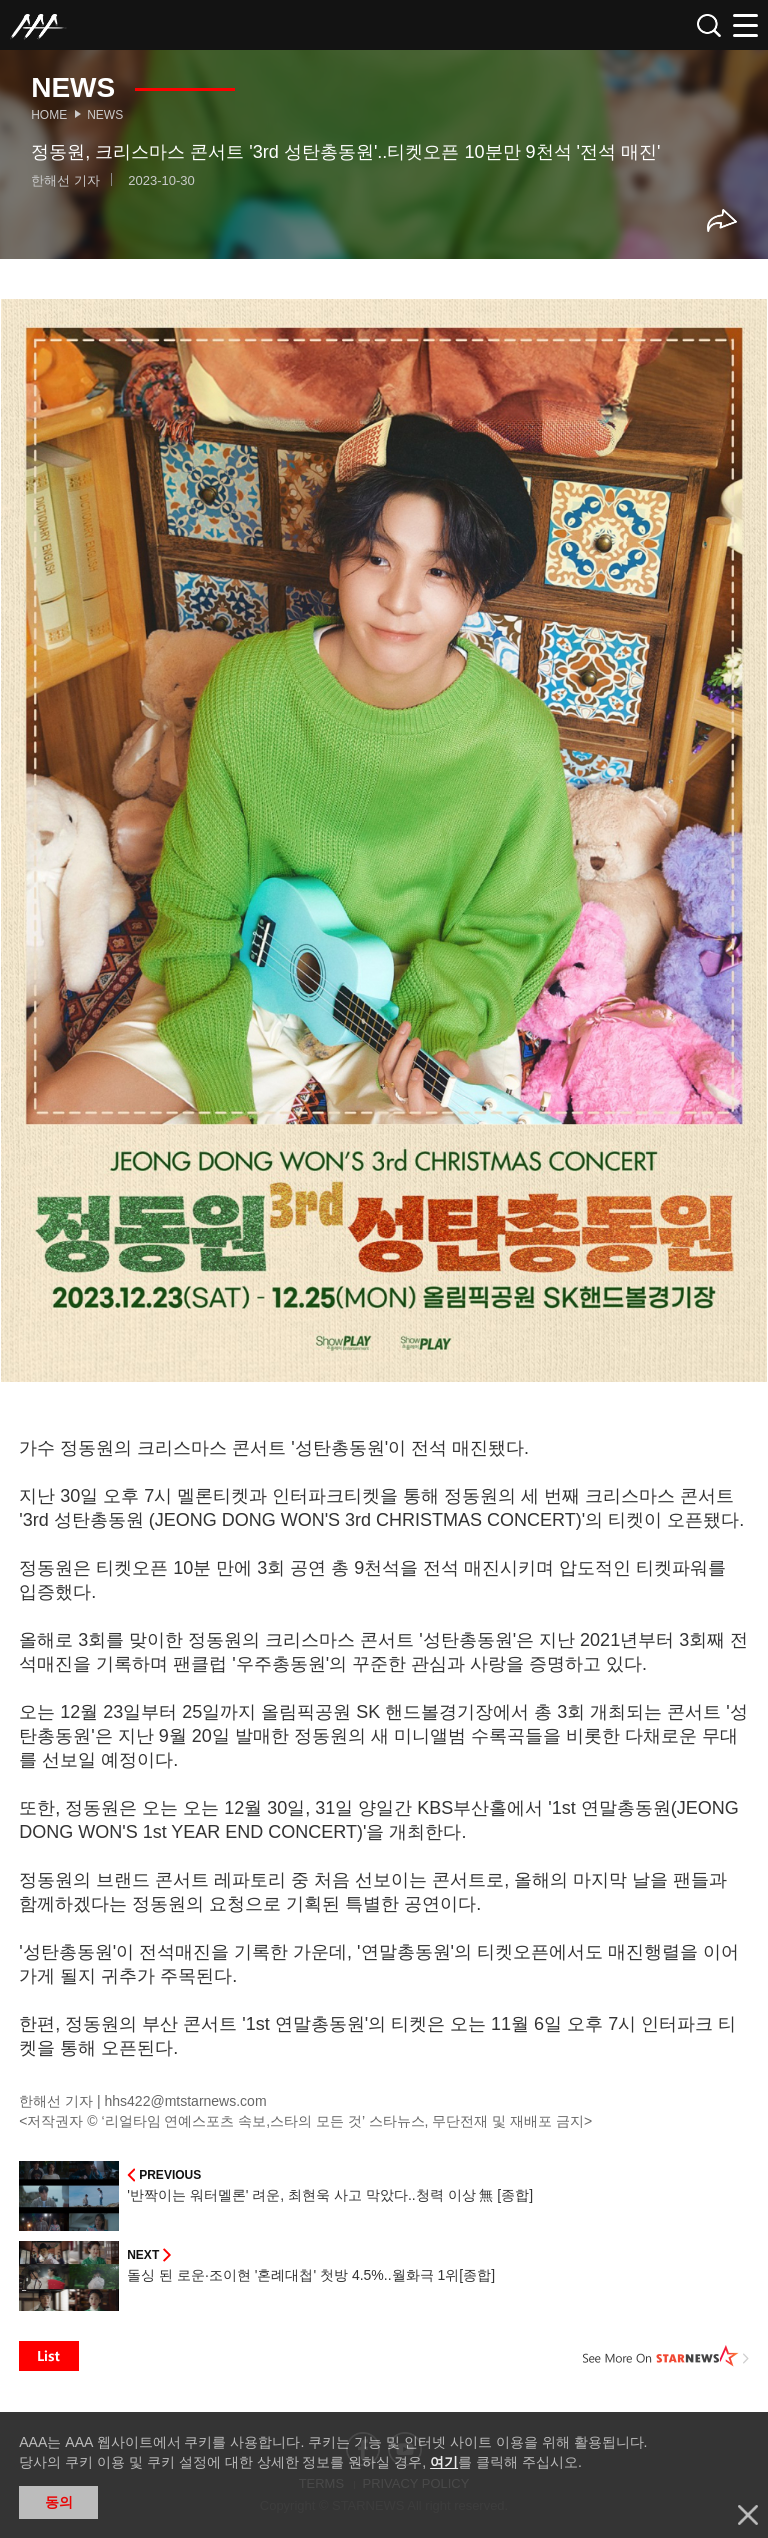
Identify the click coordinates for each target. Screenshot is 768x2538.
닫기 (748, 2515)
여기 (444, 2462)
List (49, 2356)
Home (49, 115)
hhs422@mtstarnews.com (186, 2101)
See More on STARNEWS (666, 2356)
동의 (59, 2502)
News (105, 115)
